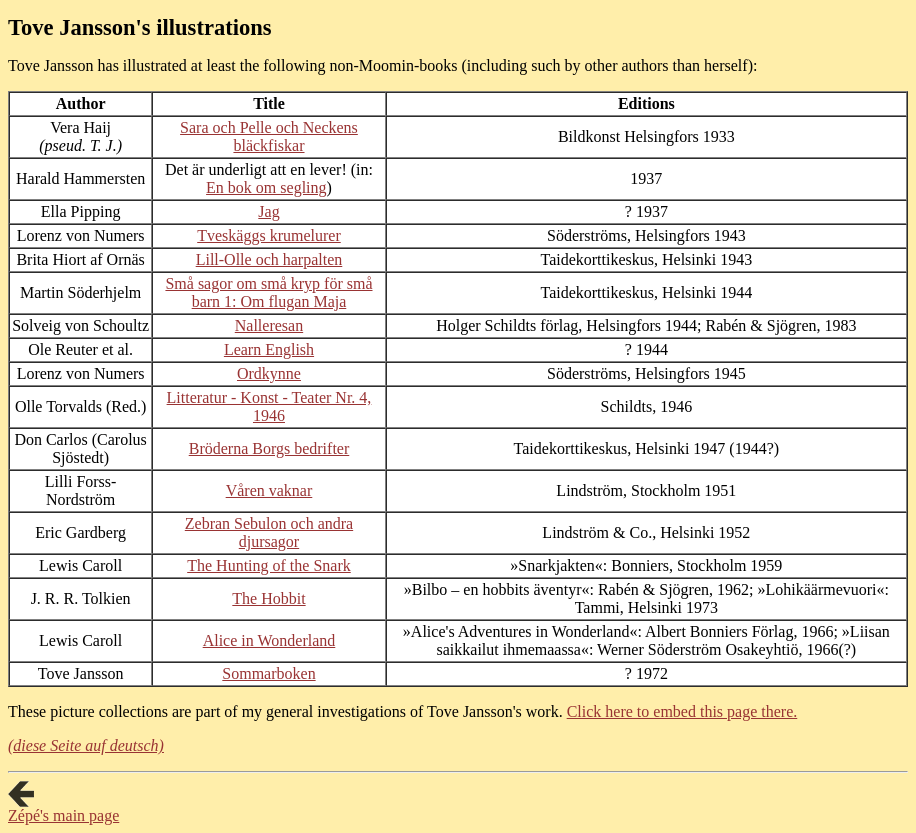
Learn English (269, 349)
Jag (268, 211)
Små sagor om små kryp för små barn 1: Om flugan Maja (268, 292)
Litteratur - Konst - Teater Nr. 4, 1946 (269, 406)
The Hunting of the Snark (269, 565)
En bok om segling (266, 187)
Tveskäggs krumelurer (269, 235)
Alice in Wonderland (269, 640)
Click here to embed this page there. (682, 711)
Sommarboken (268, 673)
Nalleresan (269, 325)
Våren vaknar (269, 490)
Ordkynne (269, 373)
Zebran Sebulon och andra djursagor (269, 532)
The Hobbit (268, 598)
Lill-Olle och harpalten (269, 259)
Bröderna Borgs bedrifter (269, 448)
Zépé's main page (63, 815)
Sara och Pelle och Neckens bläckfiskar (269, 136)
